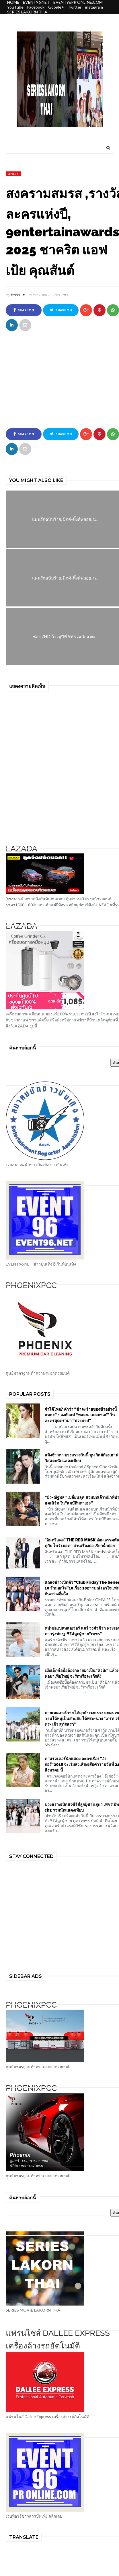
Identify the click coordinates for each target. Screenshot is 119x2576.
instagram (94, 7)
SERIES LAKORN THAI (28, 11)
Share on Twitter (61, 312)
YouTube (15, 7)
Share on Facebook (23, 312)
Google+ (56, 7)
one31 (13, 173)
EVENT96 (18, 295)
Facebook (35, 7)
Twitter (74, 7)
